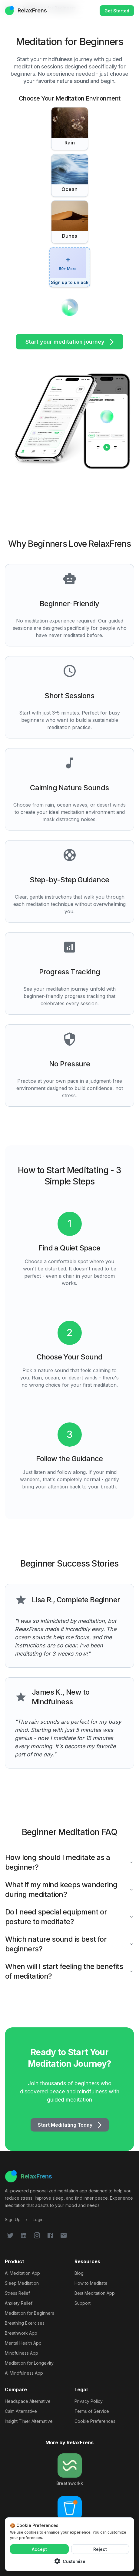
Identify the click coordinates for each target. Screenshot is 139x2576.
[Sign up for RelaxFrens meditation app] (13, 2219)
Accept (39, 2549)
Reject (100, 2549)
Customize (69, 2561)
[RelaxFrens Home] (69, 2176)
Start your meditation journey (69, 341)
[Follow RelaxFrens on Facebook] (50, 2235)
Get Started (116, 10)
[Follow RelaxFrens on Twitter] (10, 2235)
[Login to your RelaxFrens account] (38, 2219)
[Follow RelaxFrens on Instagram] (36, 2235)
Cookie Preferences (94, 2421)
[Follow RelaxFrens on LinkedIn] (23, 2235)
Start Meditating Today (69, 2125)
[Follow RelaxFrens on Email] (63, 2235)
